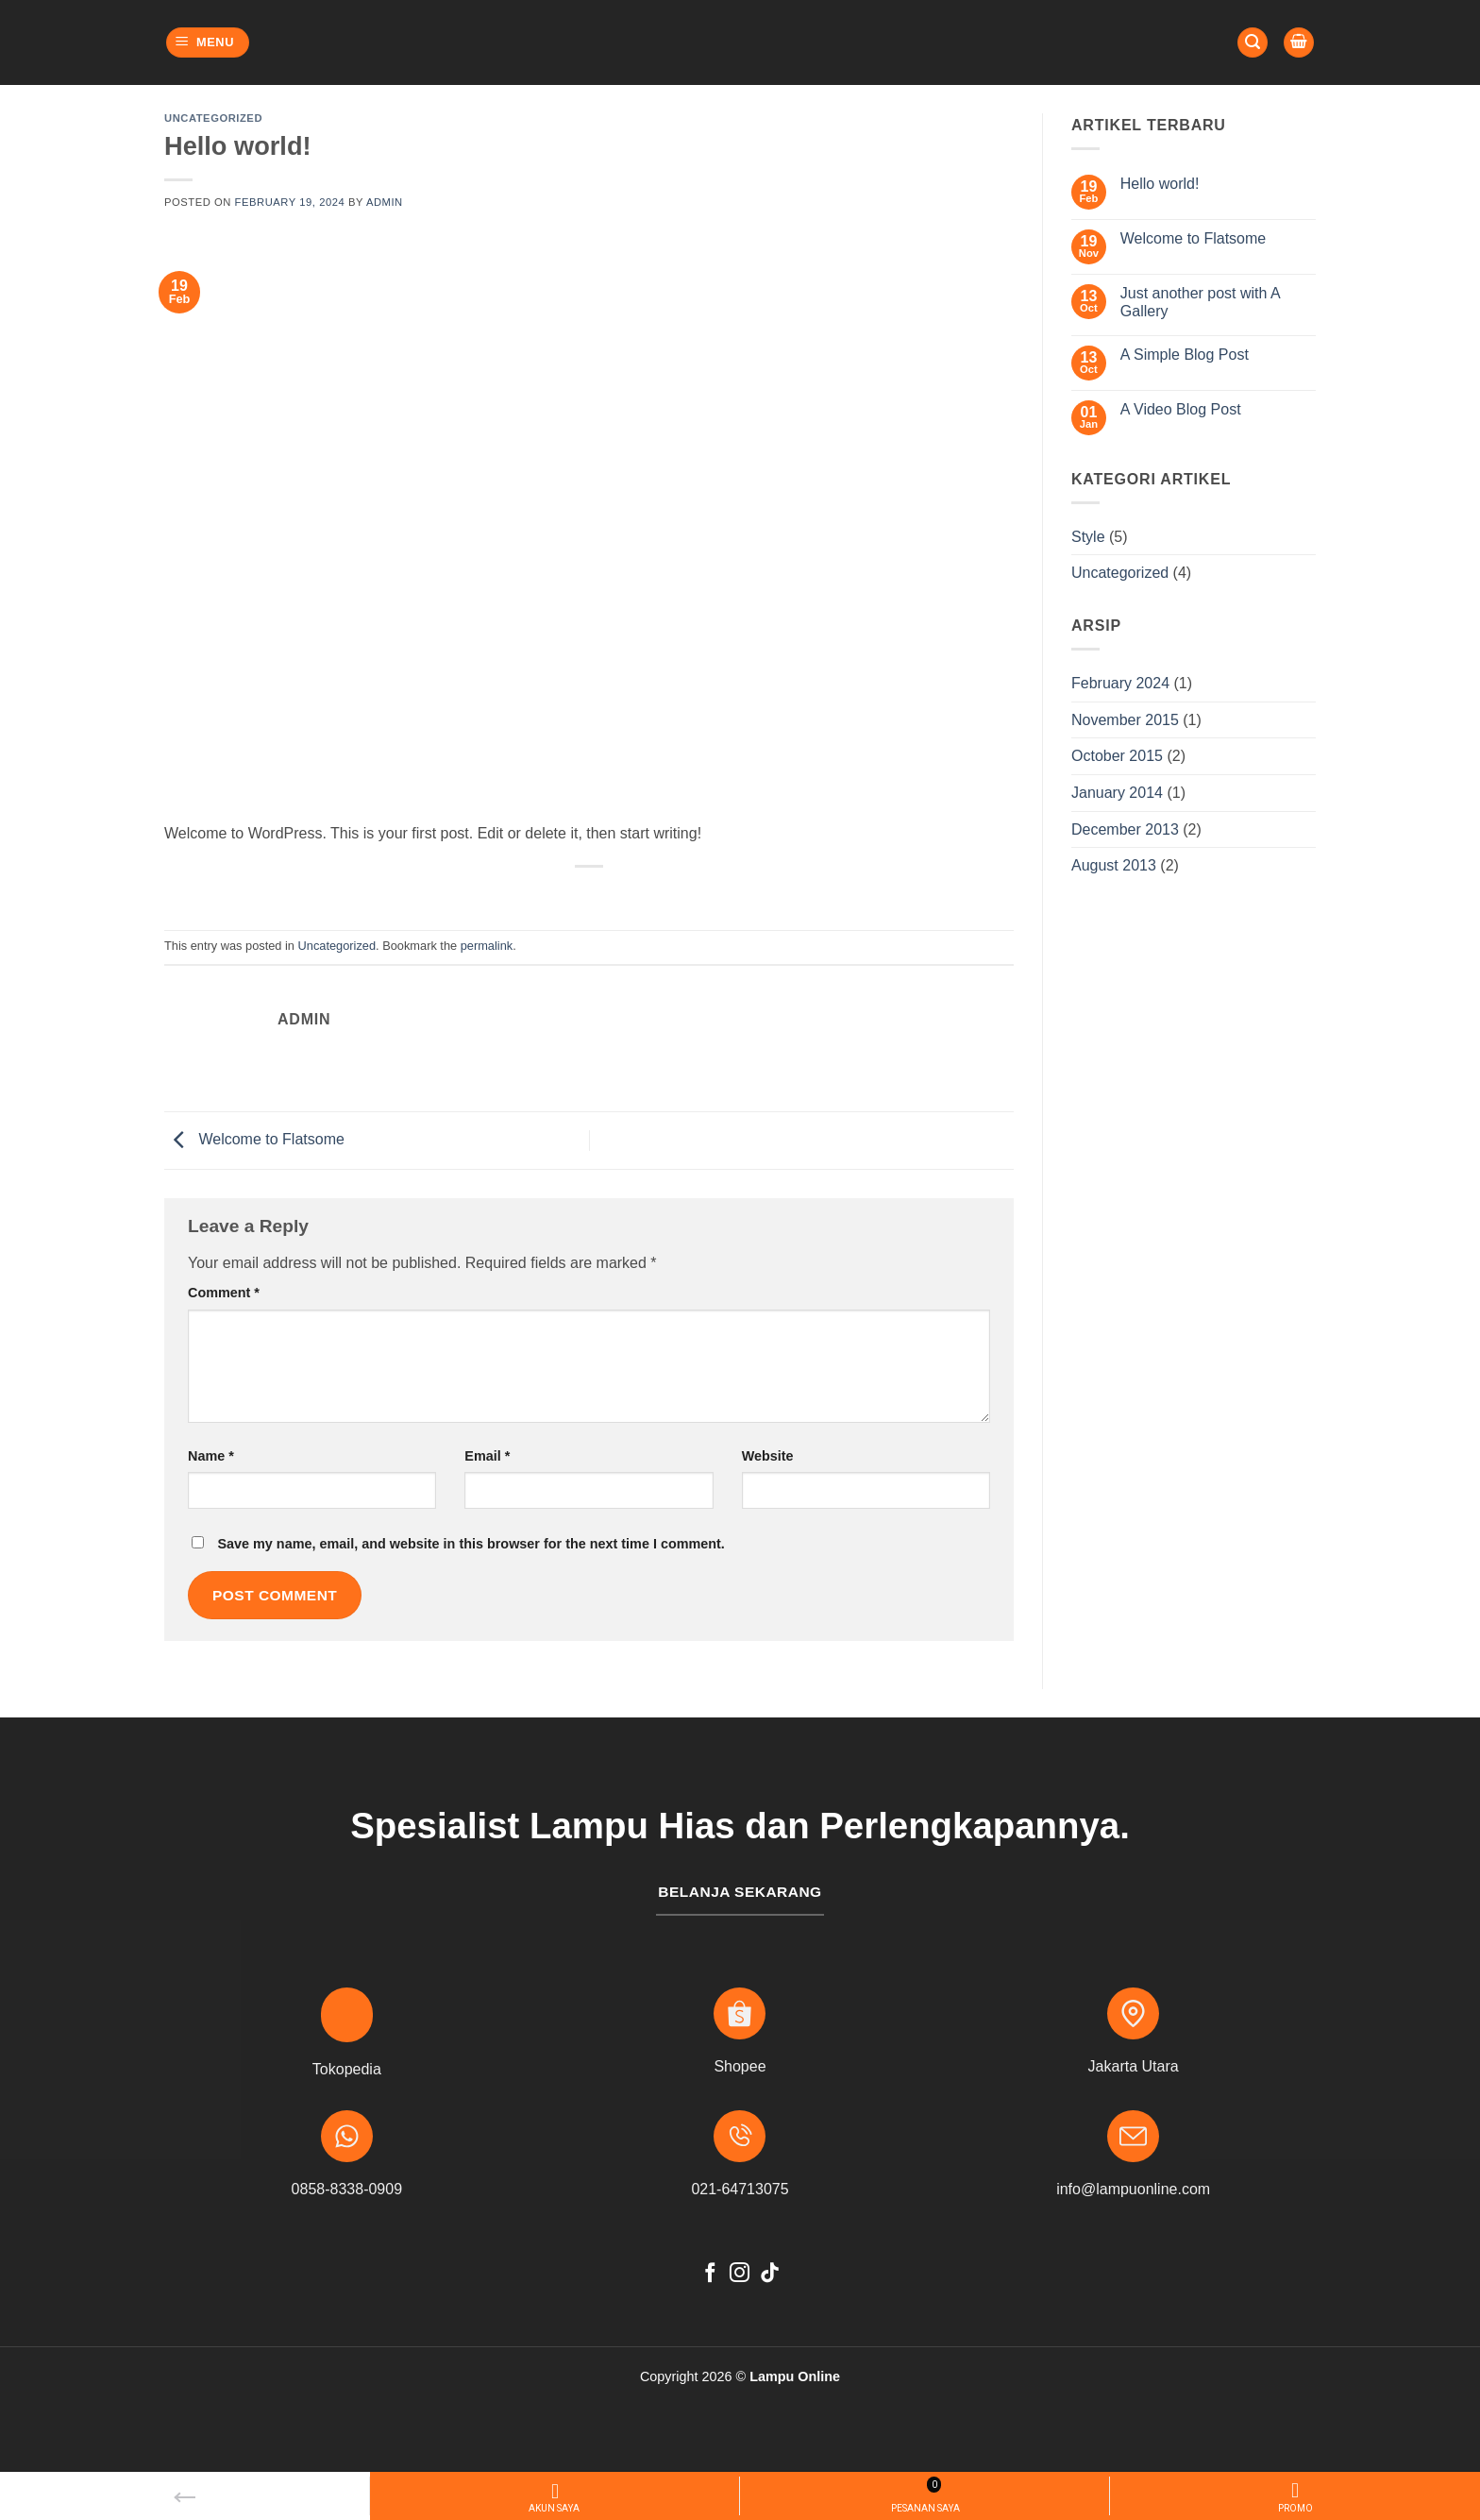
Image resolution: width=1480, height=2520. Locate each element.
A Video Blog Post (1180, 409)
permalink (487, 946)
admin (384, 202)
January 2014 (1117, 793)
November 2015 (1125, 720)
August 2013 (1113, 865)
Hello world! (1160, 184)
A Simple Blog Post (1184, 355)
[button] (207, 43)
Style (1088, 537)
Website (768, 1455)
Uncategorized (213, 118)
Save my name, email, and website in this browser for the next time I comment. (470, 1543)
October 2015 (1117, 756)
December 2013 (1125, 829)
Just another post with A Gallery (1200, 302)
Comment (224, 1292)
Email (487, 1455)
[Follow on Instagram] (739, 2274)
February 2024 (1120, 683)
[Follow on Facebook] (710, 2274)
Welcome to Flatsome (254, 1139)
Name (211, 1455)
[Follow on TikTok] (770, 2274)
